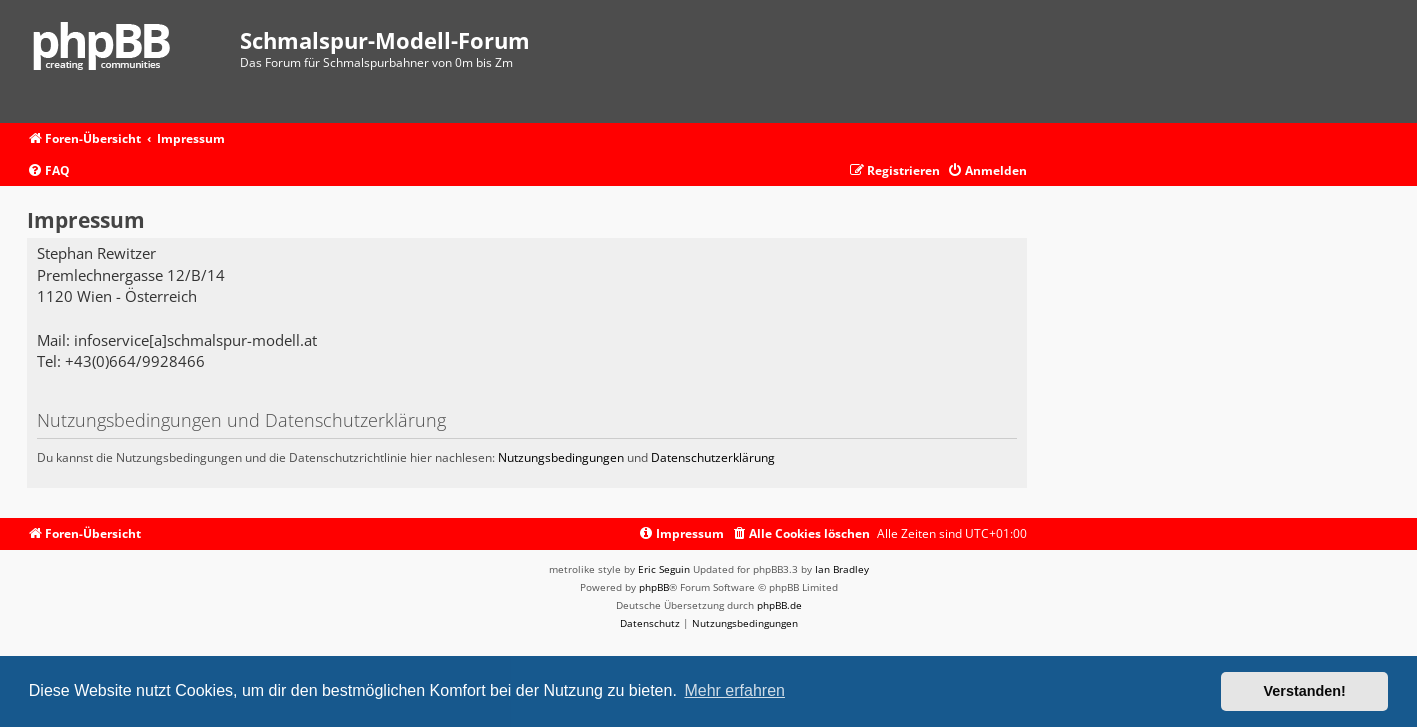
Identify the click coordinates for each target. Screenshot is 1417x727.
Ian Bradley (842, 569)
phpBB (654, 587)
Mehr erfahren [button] (734, 690)
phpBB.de (779, 605)
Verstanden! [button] (1305, 691)
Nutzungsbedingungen (561, 457)
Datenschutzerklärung (713, 457)
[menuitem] (48, 171)
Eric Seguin (664, 569)
